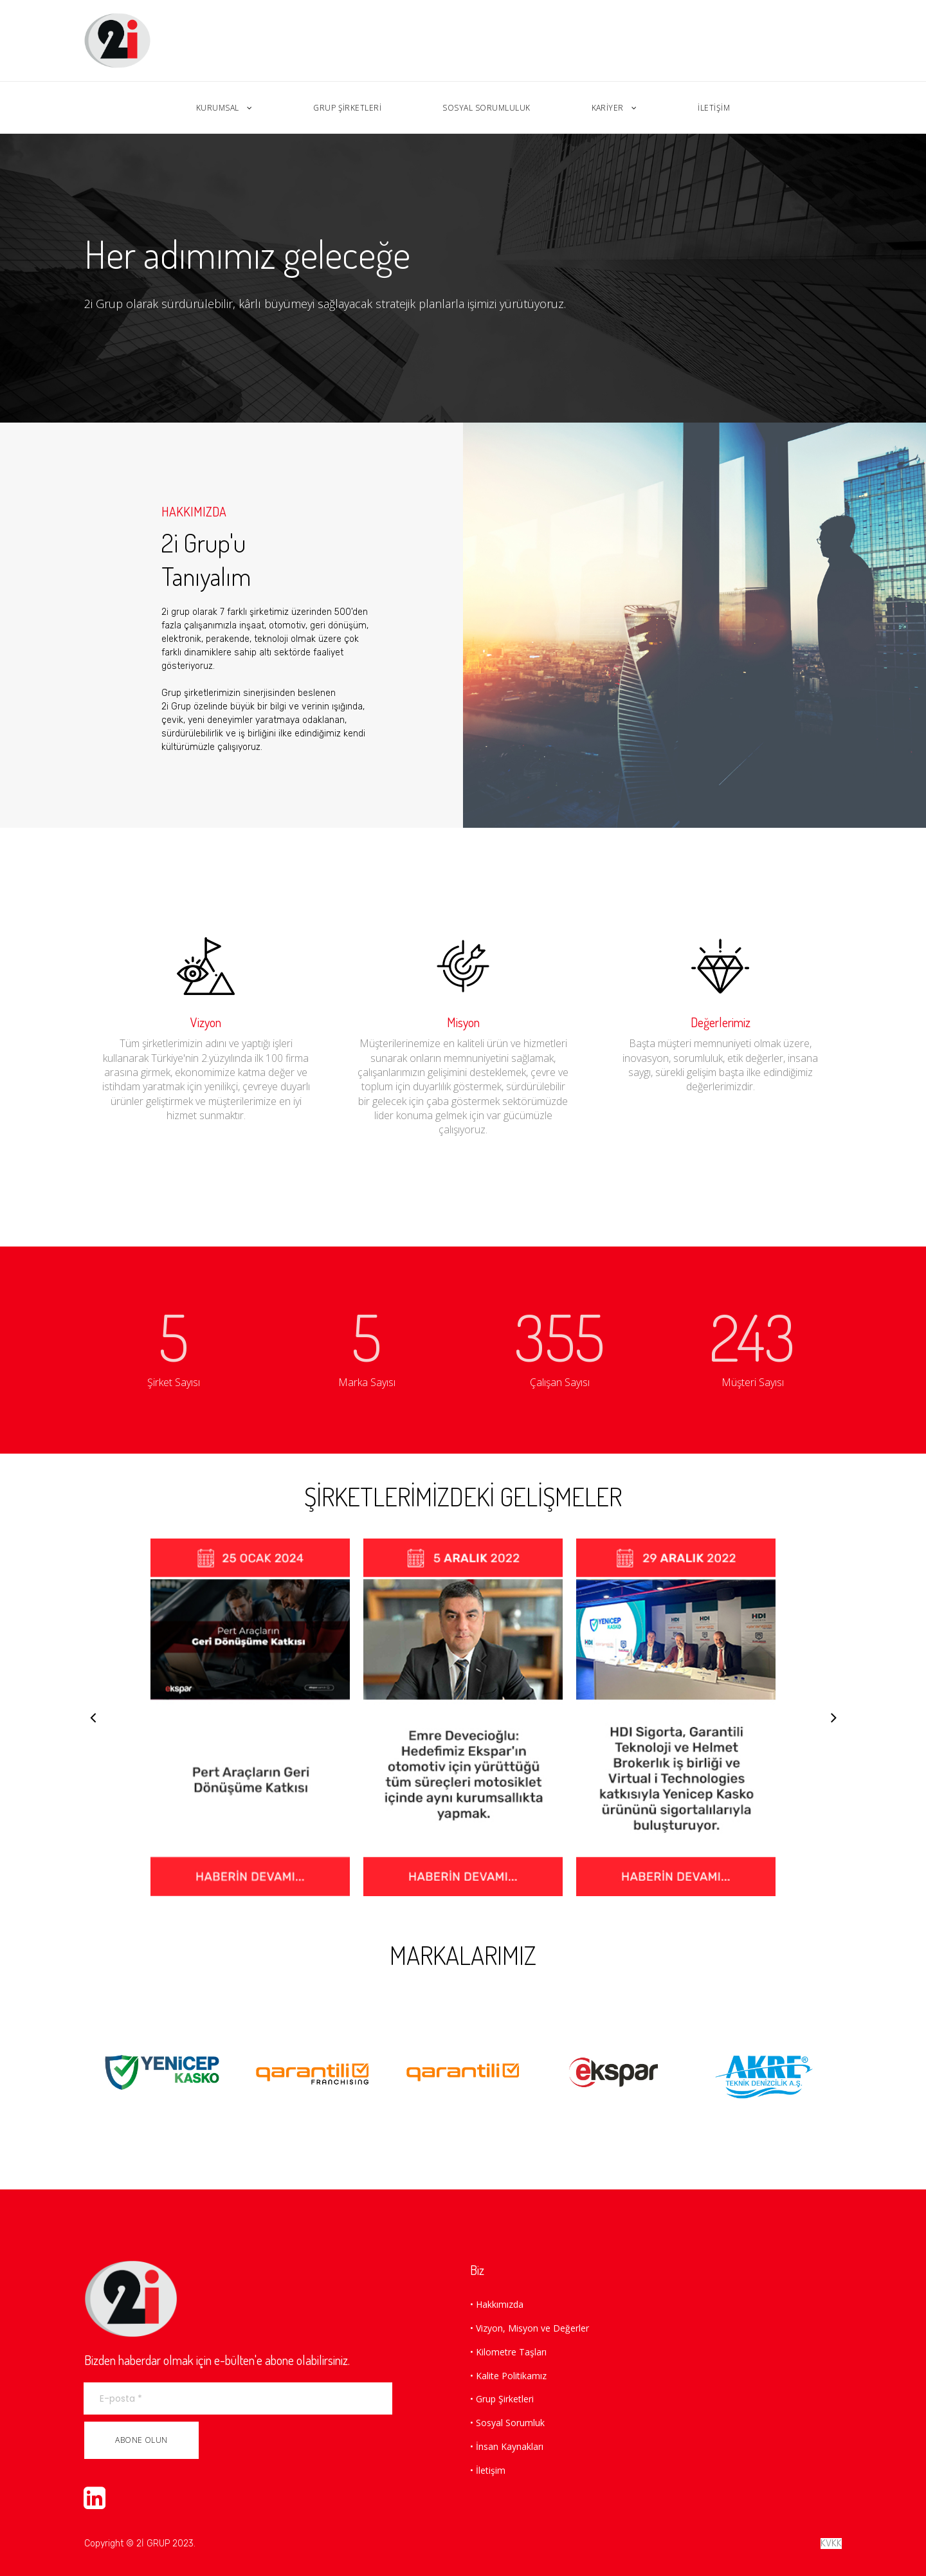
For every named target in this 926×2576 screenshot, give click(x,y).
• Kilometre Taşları (508, 2352)
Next (833, 1717)
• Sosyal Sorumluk (507, 2422)
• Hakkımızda (496, 2304)
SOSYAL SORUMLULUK (486, 107)
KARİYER (614, 107)
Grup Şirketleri (505, 2399)
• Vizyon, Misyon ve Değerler (529, 2328)
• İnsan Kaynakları (506, 2446)
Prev (92, 1717)
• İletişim (487, 2470)
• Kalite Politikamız (508, 2376)
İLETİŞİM (714, 107)
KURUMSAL (224, 107)
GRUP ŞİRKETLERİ (347, 107)
